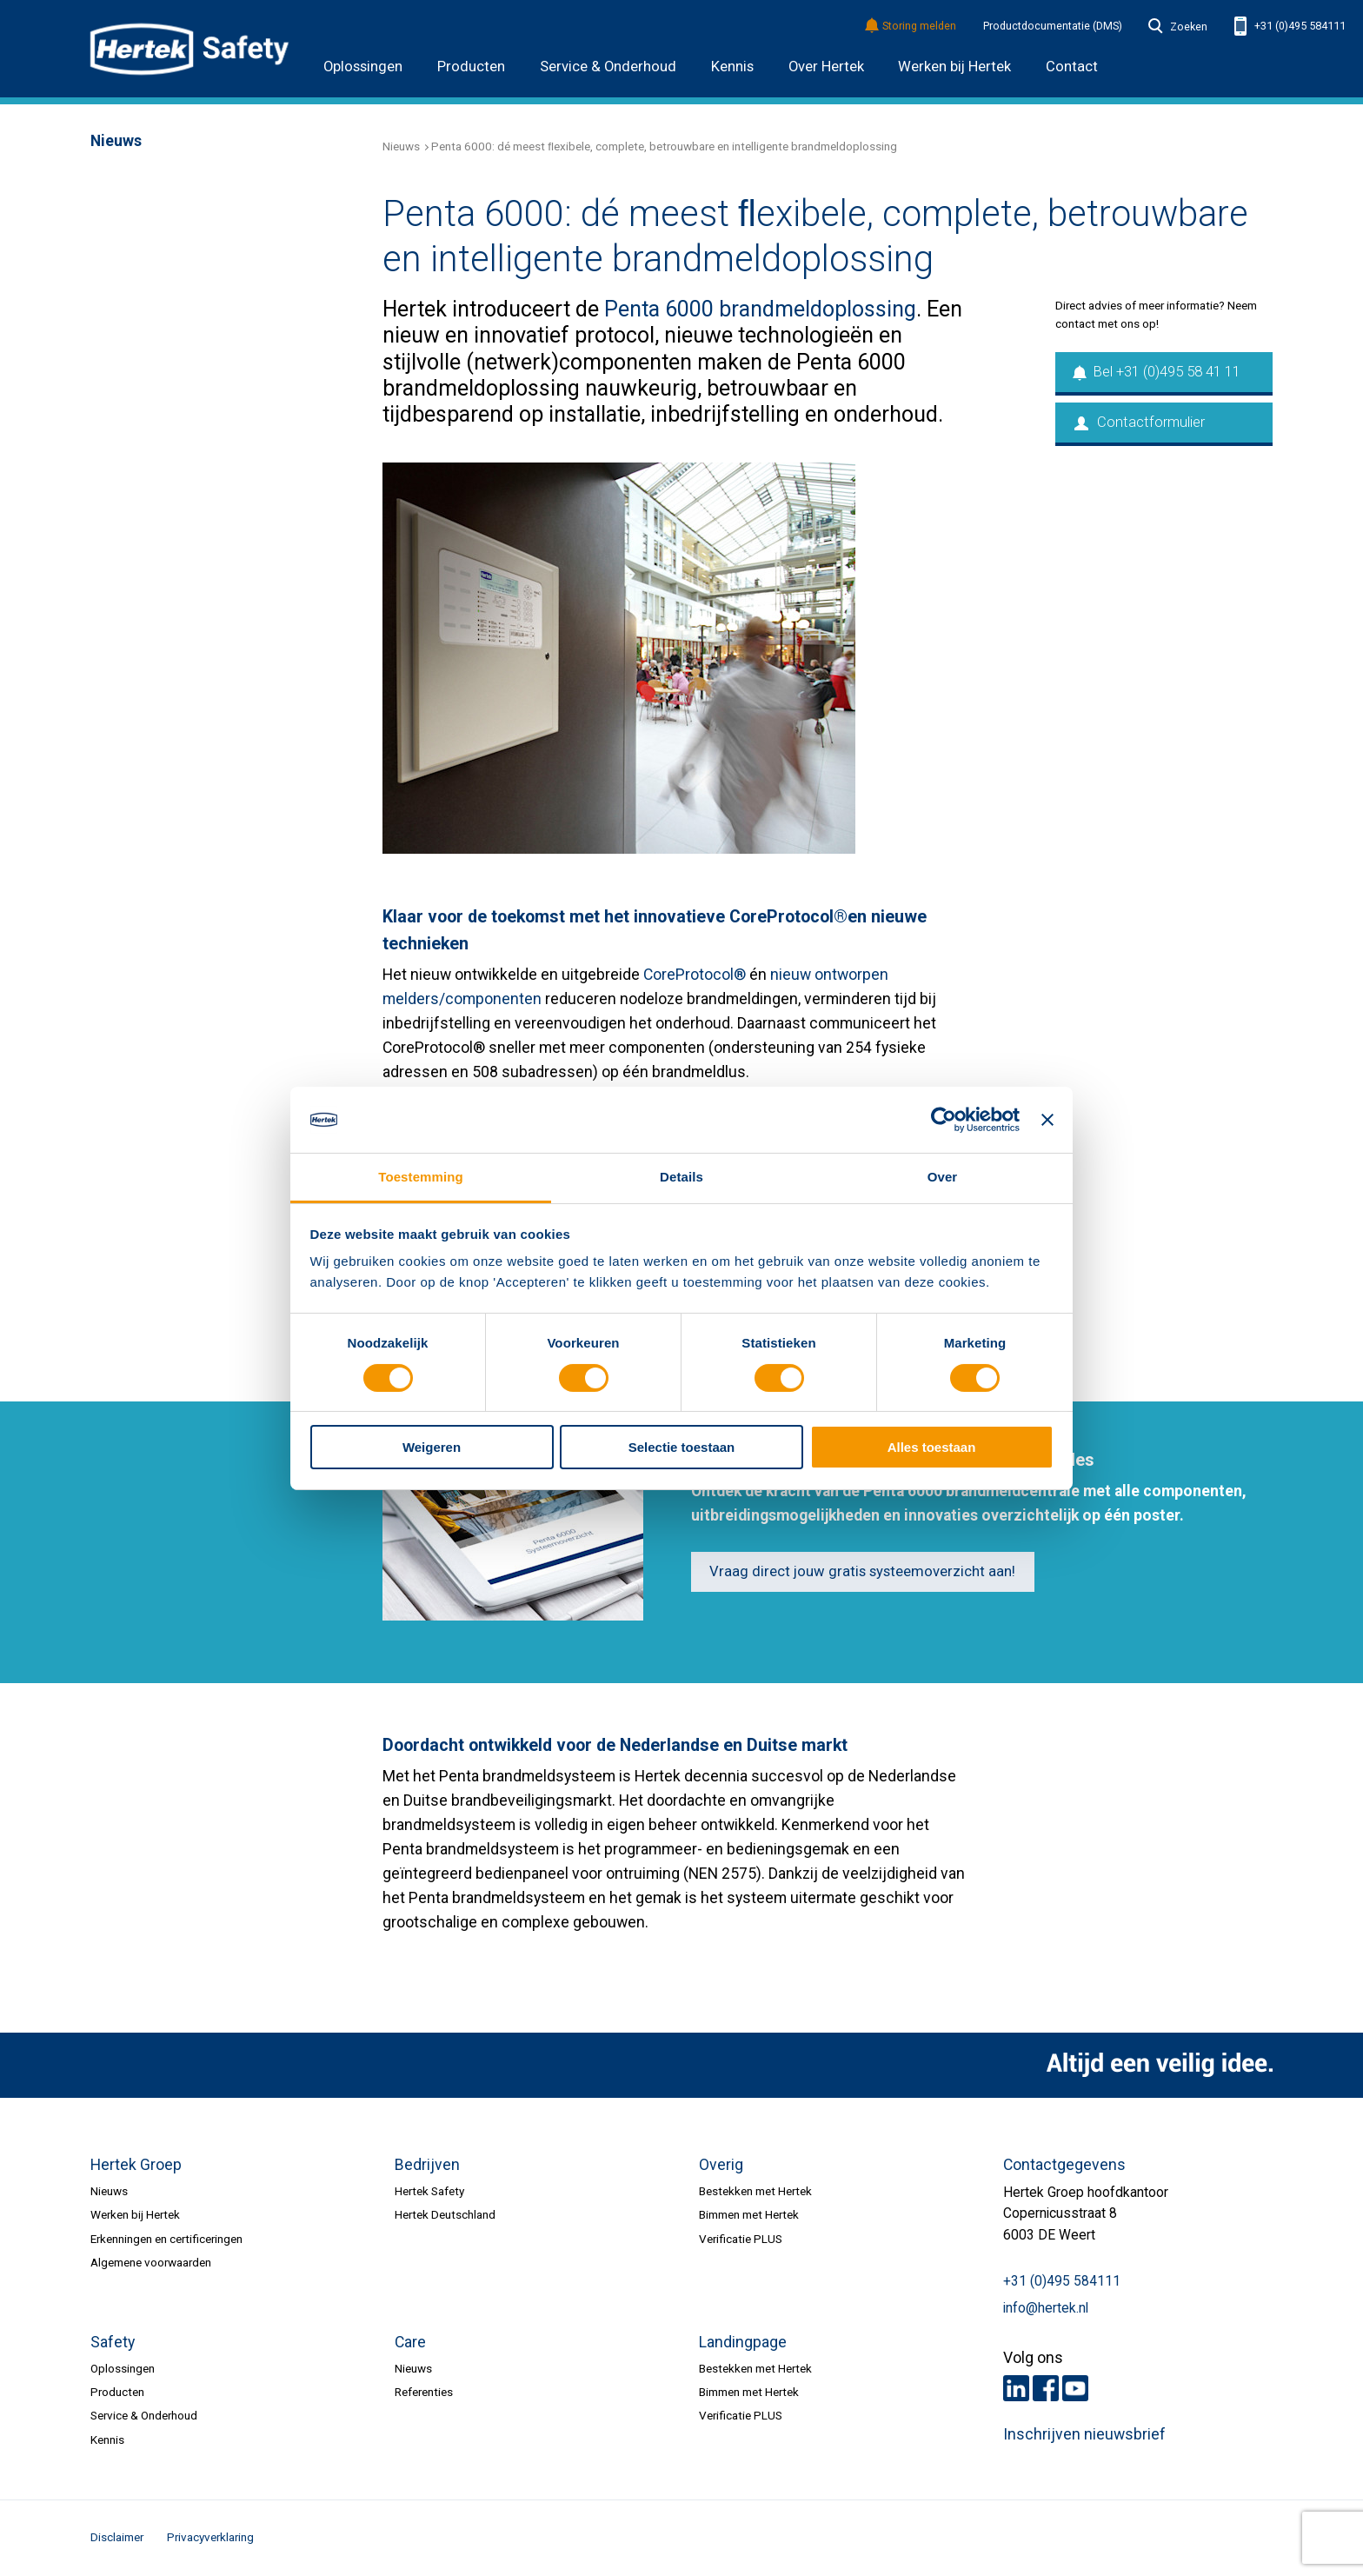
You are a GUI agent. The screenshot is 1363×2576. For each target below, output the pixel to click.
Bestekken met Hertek (755, 2191)
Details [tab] (681, 1176)
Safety (112, 2342)
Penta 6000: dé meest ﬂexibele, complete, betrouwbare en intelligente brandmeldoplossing (664, 146)
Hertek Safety (429, 2191)
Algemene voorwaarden (150, 2262)
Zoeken (1178, 27)
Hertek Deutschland (445, 2214)
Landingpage (743, 2342)
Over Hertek (826, 66)
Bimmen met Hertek (749, 2214)
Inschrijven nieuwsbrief (1084, 2434)
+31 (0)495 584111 (1290, 26)
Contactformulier (1139, 422)
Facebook (1046, 2388)
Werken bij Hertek (954, 66)
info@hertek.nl (1045, 2308)
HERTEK (189, 48)
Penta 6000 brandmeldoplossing (760, 309)
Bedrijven (427, 2164)
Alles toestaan (932, 1447)
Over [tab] (943, 1176)
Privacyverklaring (210, 2537)
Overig (721, 2164)
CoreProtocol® (694, 974)
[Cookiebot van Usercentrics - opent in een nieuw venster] (944, 1120)
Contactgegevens (1064, 2164)
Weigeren (431, 1447)
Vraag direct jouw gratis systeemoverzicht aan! (862, 1571)
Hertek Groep (136, 2164)
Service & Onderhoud (608, 66)
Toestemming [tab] (420, 1176)
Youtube (1075, 2388)
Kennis (732, 66)
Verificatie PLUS (740, 2239)
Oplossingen (362, 66)
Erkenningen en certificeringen (166, 2239)
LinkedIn (1016, 2388)
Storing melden (911, 26)
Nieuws (401, 146)
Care (410, 2342)
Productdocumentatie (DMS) (1052, 26)
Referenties (424, 2392)
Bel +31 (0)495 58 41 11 (1157, 371)
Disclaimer (116, 2537)
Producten (471, 66)
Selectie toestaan (681, 1447)
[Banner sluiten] (1047, 1120)
